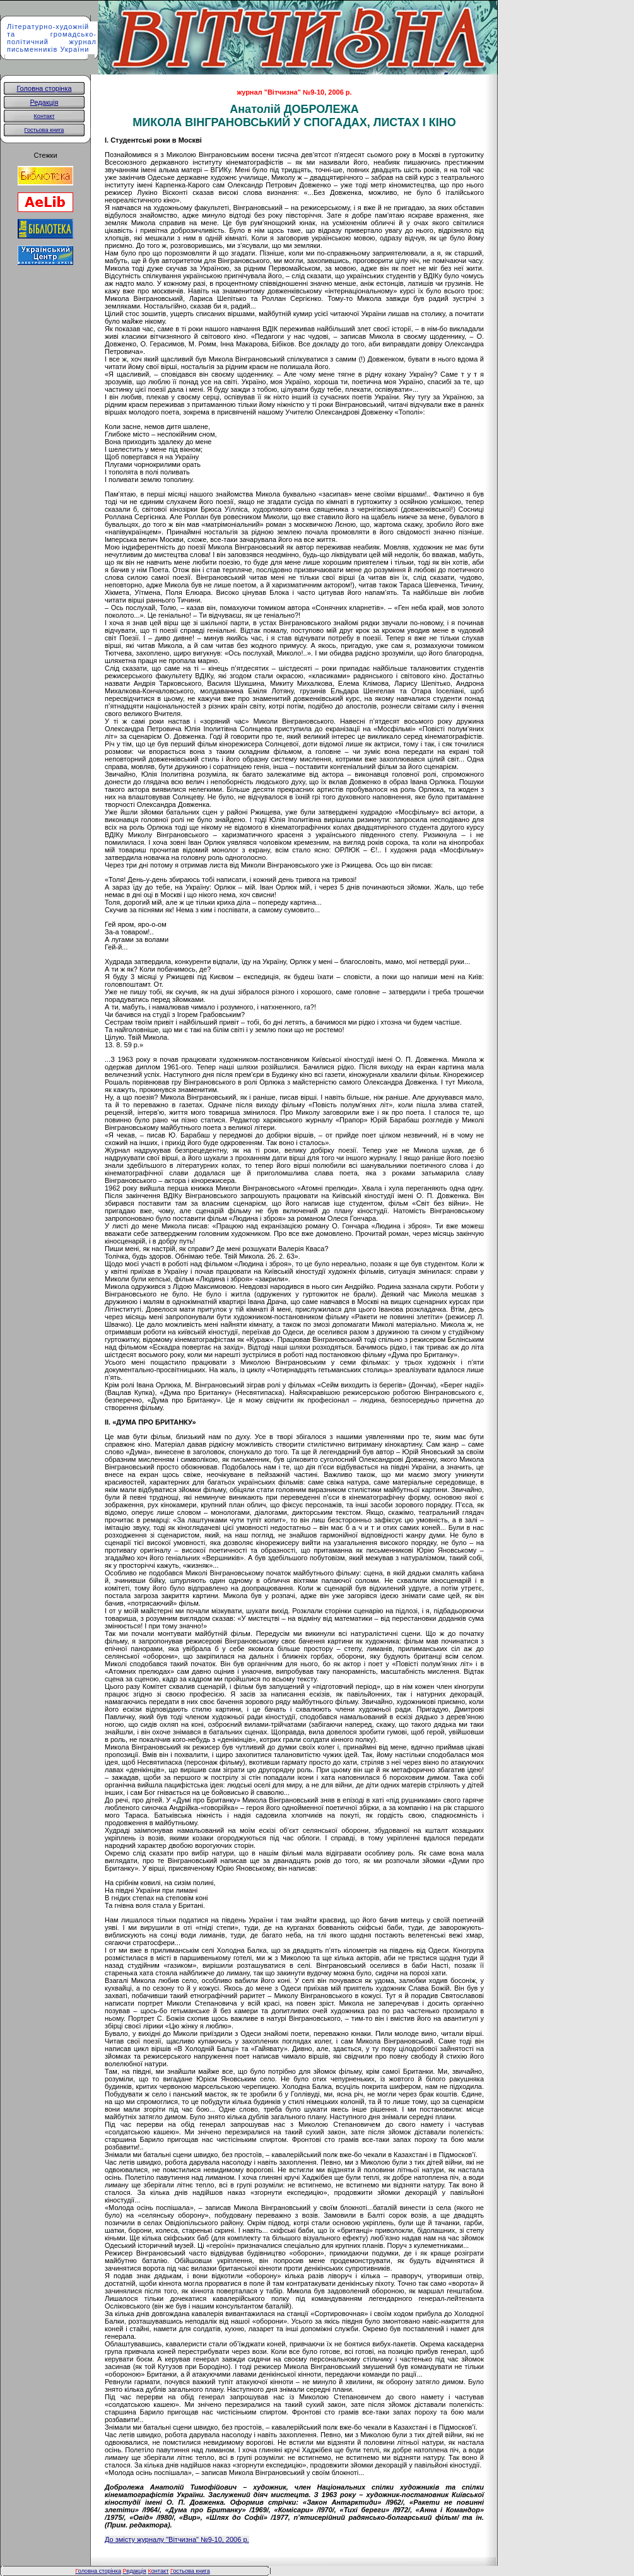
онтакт (158, 2571)
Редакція (44, 102)
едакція (134, 2571)
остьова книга (191, 2571)
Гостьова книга (44, 130)
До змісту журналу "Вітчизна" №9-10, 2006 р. (177, 2539)
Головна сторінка (43, 88)
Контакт (44, 116)
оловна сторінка (98, 2571)
